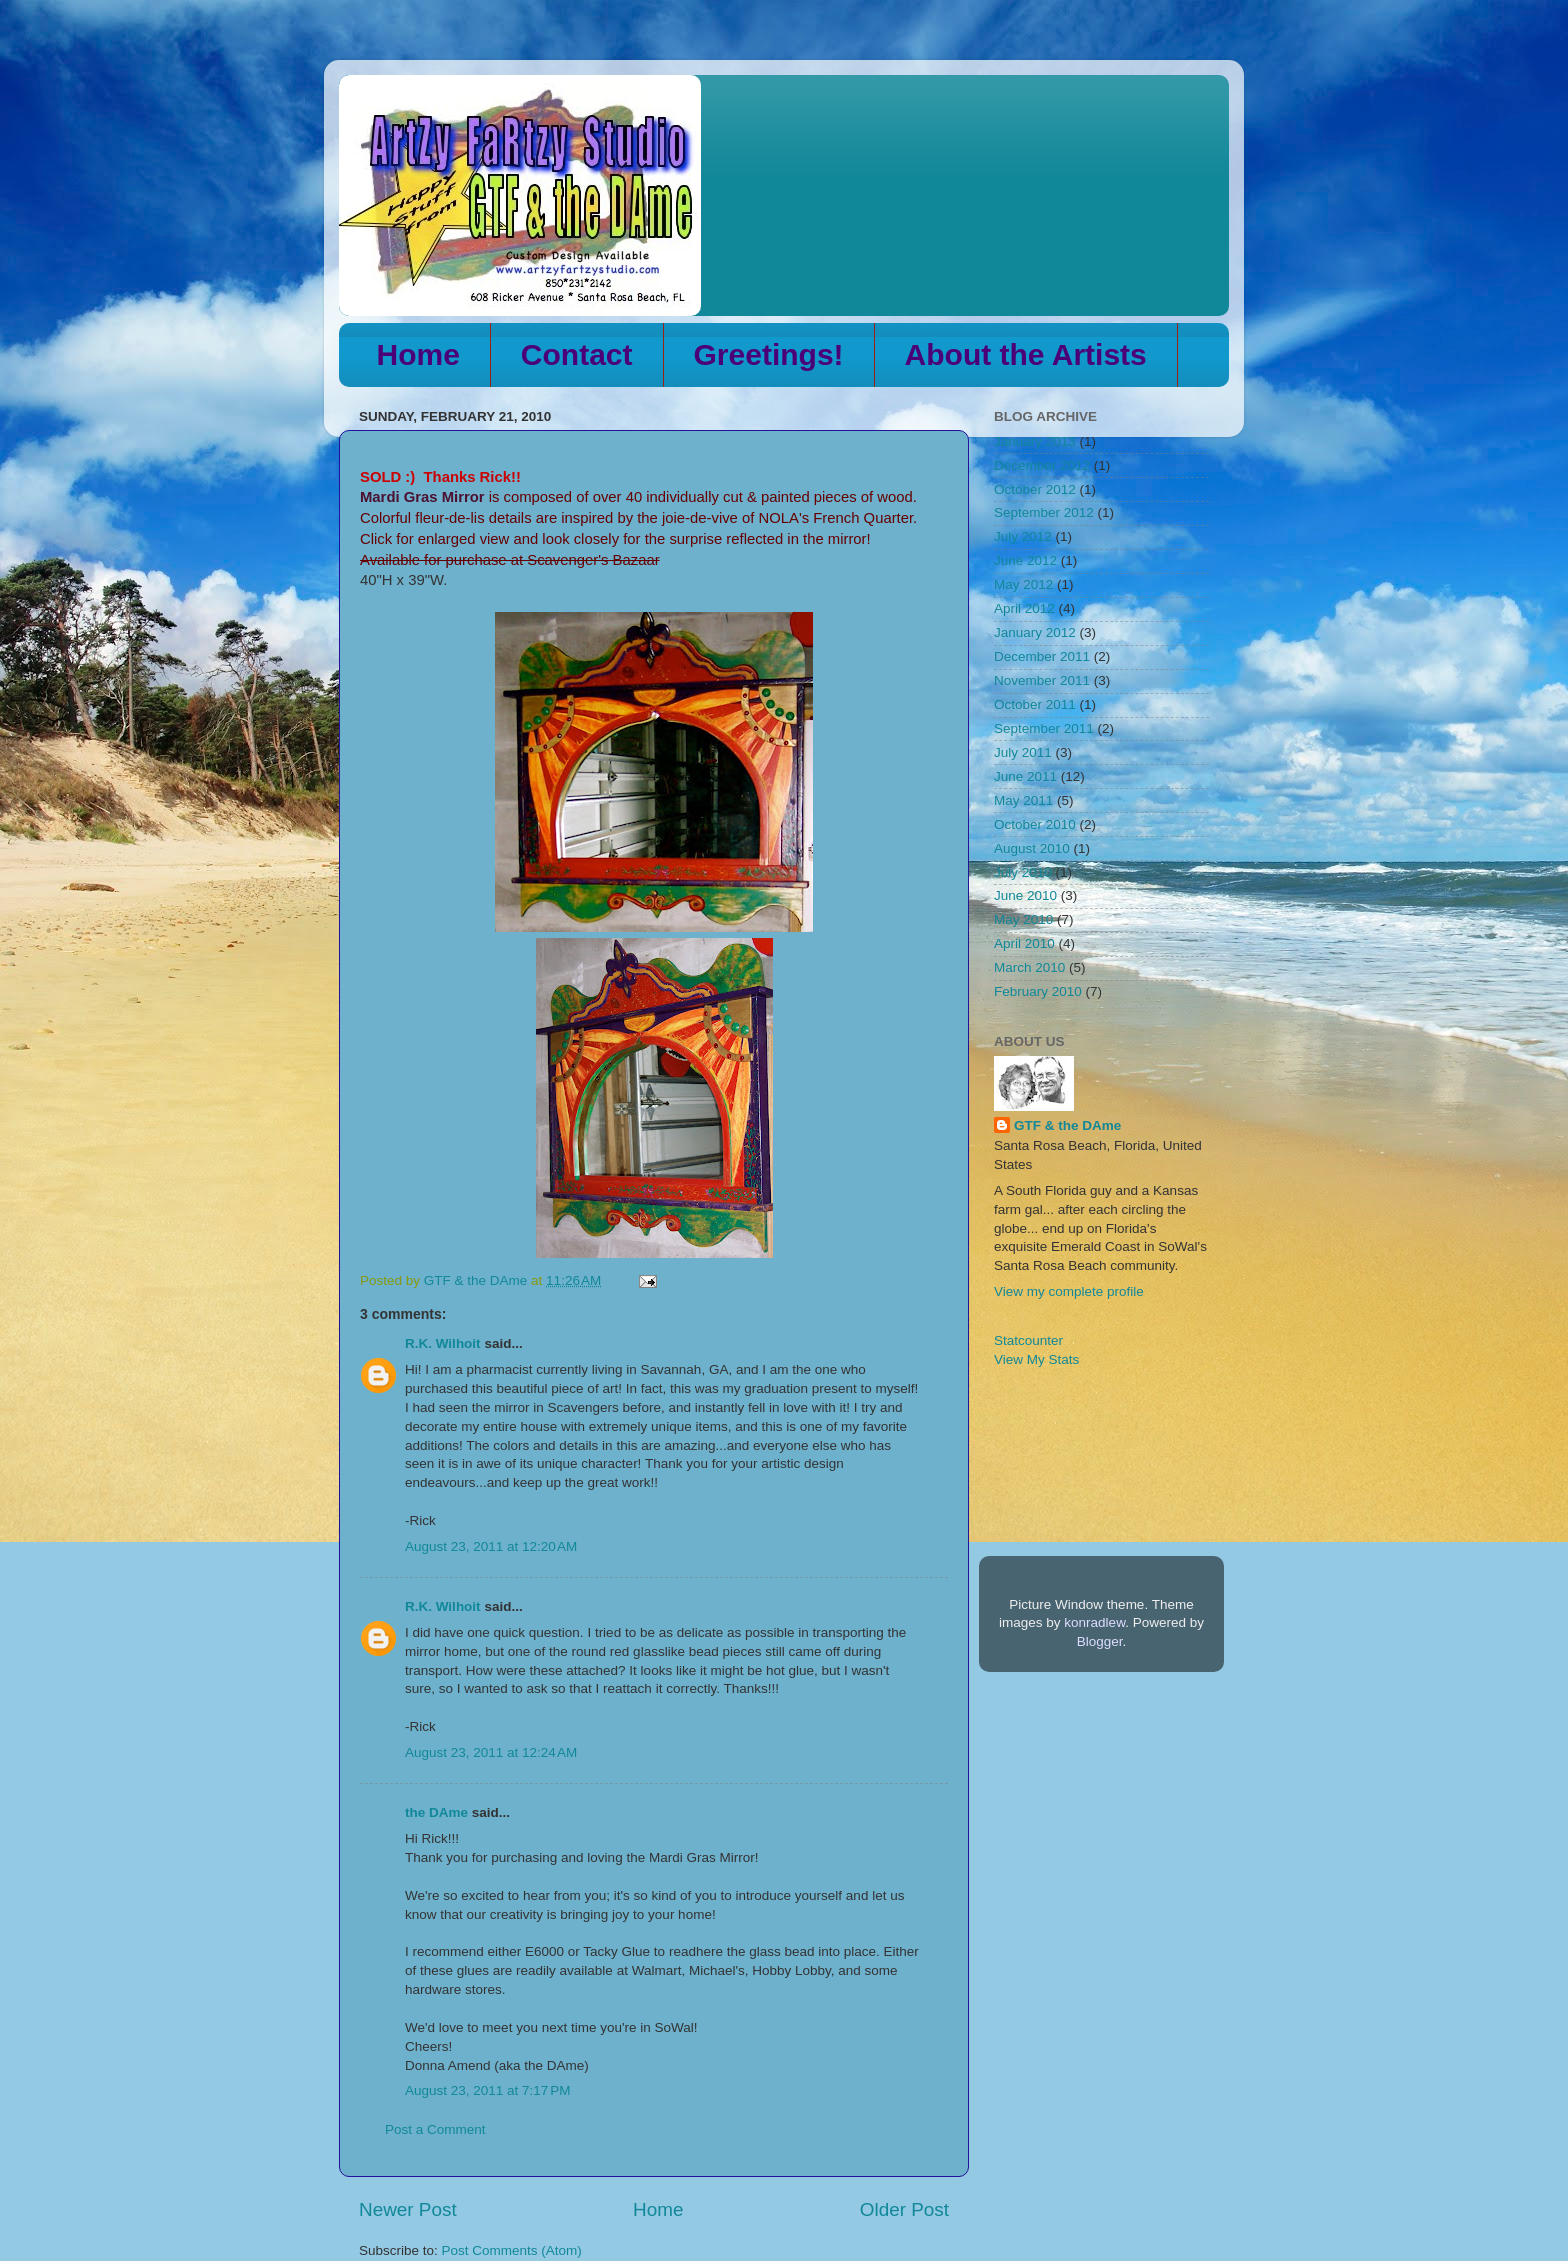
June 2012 (1025, 560)
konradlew (1094, 1622)
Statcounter (1028, 1340)
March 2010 (1029, 967)
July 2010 (1023, 872)
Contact (577, 354)
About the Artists (1026, 354)
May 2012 (1023, 584)
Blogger (1100, 1641)
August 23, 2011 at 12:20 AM (491, 1546)
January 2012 (1035, 632)
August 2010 (1032, 848)
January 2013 (1035, 441)
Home (418, 354)
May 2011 (1023, 800)
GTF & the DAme (1067, 1125)
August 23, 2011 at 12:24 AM (491, 1752)
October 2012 (1035, 489)
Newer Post (408, 2209)
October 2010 (1035, 824)
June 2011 (1025, 776)
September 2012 (1044, 512)
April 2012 (1024, 608)
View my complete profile (1069, 1291)
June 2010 (1025, 895)
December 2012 (1042, 465)
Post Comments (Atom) (512, 2250)
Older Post (904, 2209)
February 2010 (1038, 991)
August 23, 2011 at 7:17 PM (488, 2090)
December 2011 (1042, 656)
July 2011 (1023, 752)
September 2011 (1044, 728)
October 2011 (1035, 704)
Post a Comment (435, 2129)
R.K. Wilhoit (443, 1343)
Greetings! (769, 354)
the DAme (436, 1812)
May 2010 (1023, 919)
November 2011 (1042, 680)
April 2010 (1024, 943)
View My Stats (1036, 1359)
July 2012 (1023, 536)
